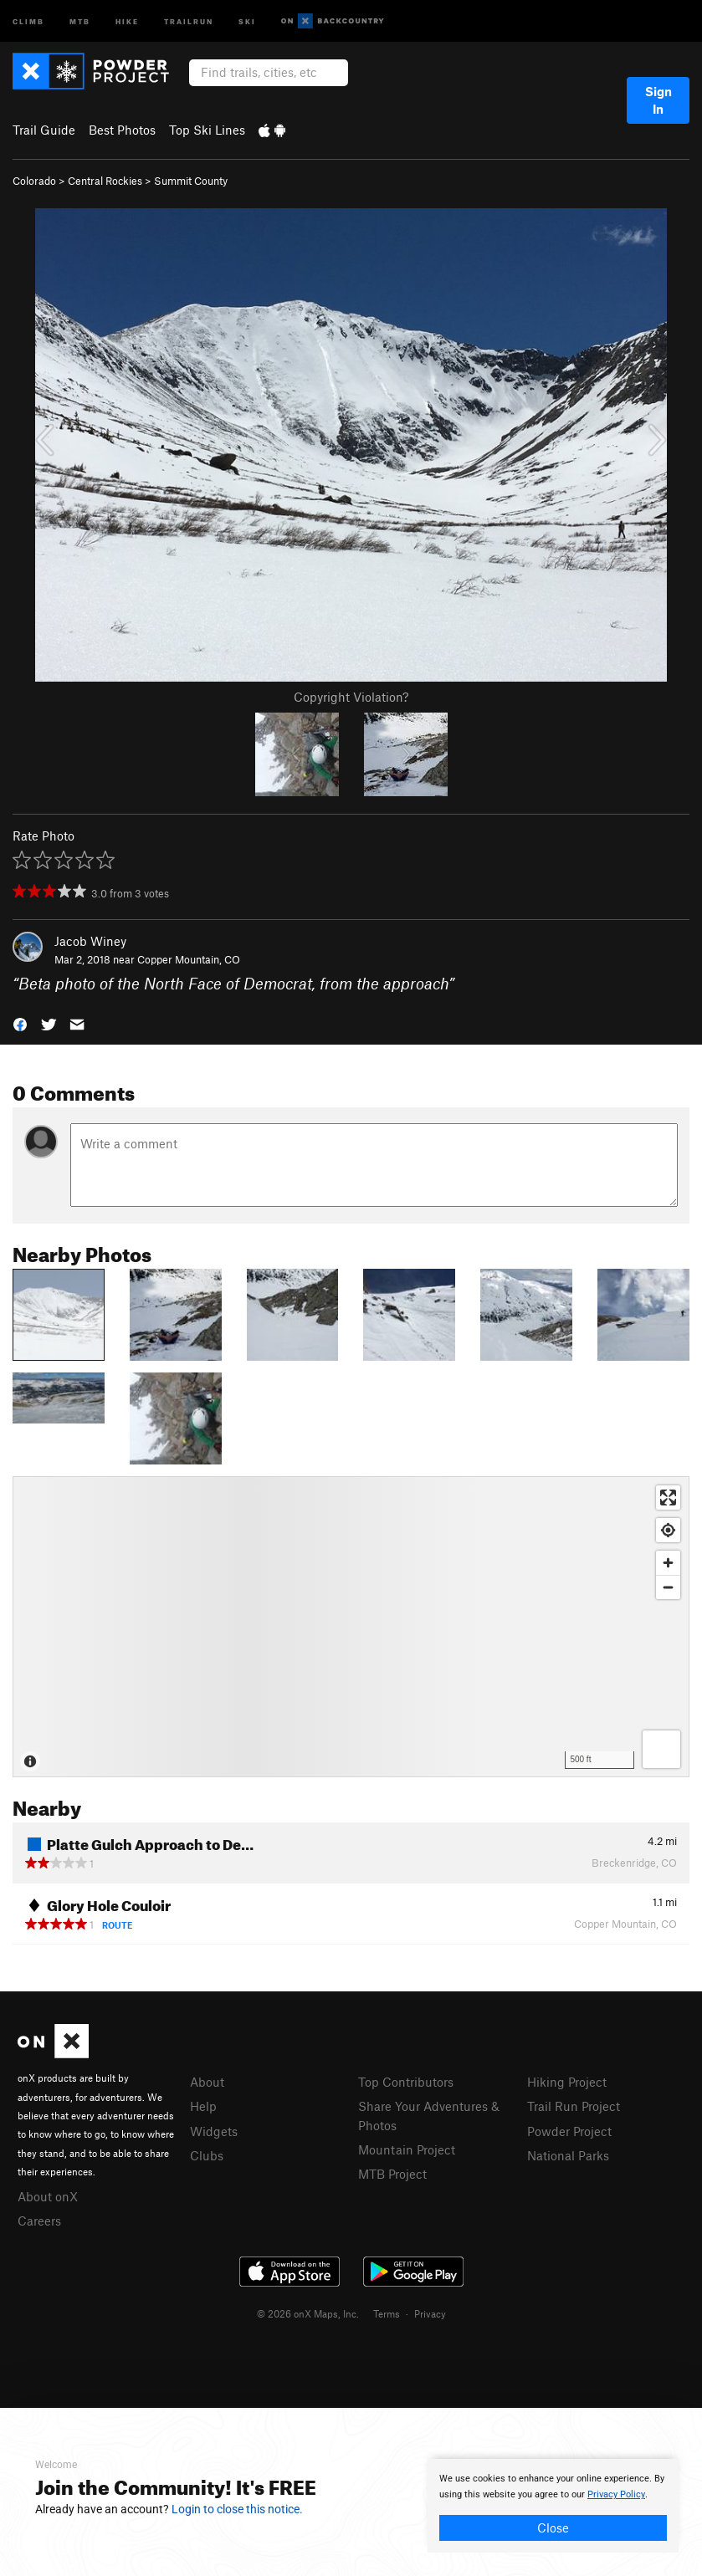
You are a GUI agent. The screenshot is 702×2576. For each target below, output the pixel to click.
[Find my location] (668, 1530)
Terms (386, 2313)
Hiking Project (567, 2081)
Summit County (191, 180)
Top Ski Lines (207, 129)
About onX (48, 2196)
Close (553, 2527)
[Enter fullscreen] (668, 1497)
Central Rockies (105, 180)
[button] (20, 1023)
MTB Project (392, 2173)
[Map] (351, 1626)
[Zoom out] (668, 1587)
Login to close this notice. (237, 2509)
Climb (28, 20)
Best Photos (122, 129)
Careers (39, 2220)
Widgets (214, 2131)
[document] (553, 2506)
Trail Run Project (573, 2105)
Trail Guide (44, 129)
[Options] (661, 1749)
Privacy (430, 2313)
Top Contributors (405, 2081)
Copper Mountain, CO (188, 959)
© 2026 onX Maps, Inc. (308, 2313)
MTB (79, 20)
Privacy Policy (616, 2494)
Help (203, 2105)
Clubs (206, 2155)
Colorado (34, 180)
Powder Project (569, 2131)
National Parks (568, 2155)
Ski (247, 20)
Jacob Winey (90, 940)
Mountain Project (406, 2149)
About (207, 2081)
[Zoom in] (668, 1563)
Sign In (658, 100)
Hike (127, 20)
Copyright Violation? (351, 696)
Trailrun (188, 20)
